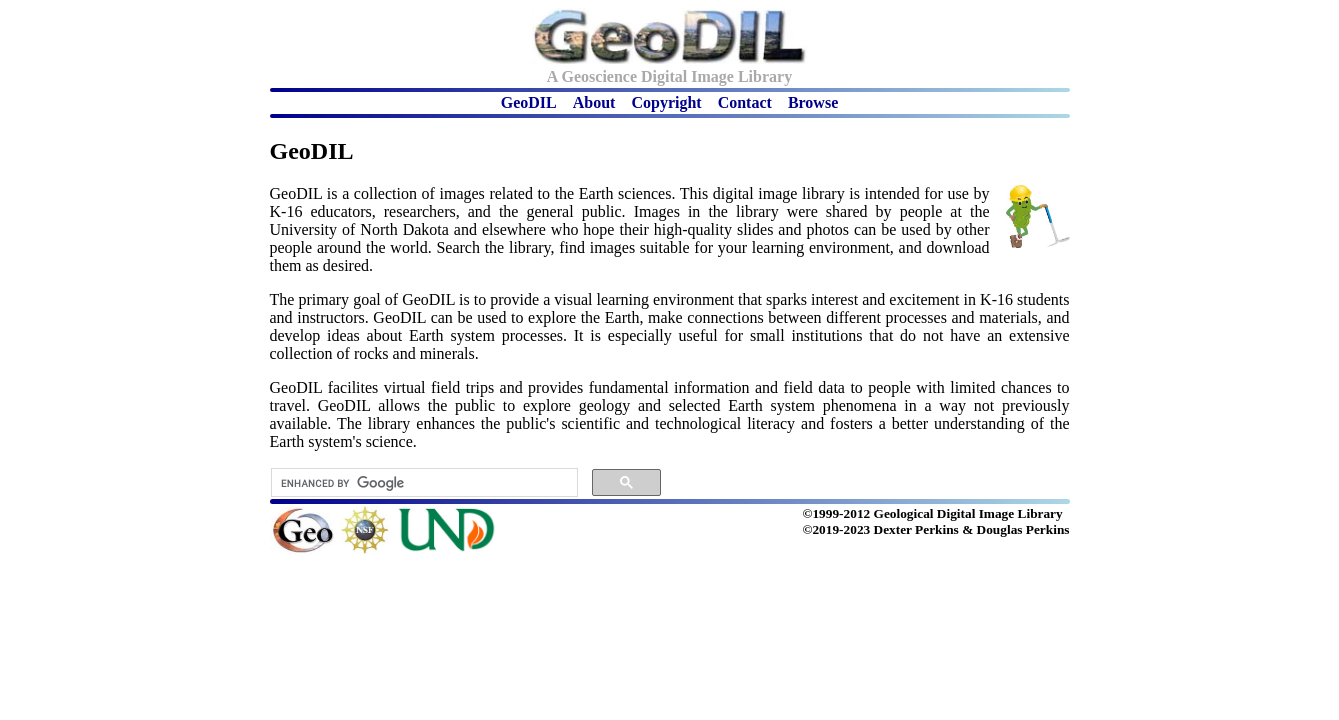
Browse (813, 102)
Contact (745, 102)
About (594, 102)
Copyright (666, 102)
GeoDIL (529, 102)
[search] (422, 483)
